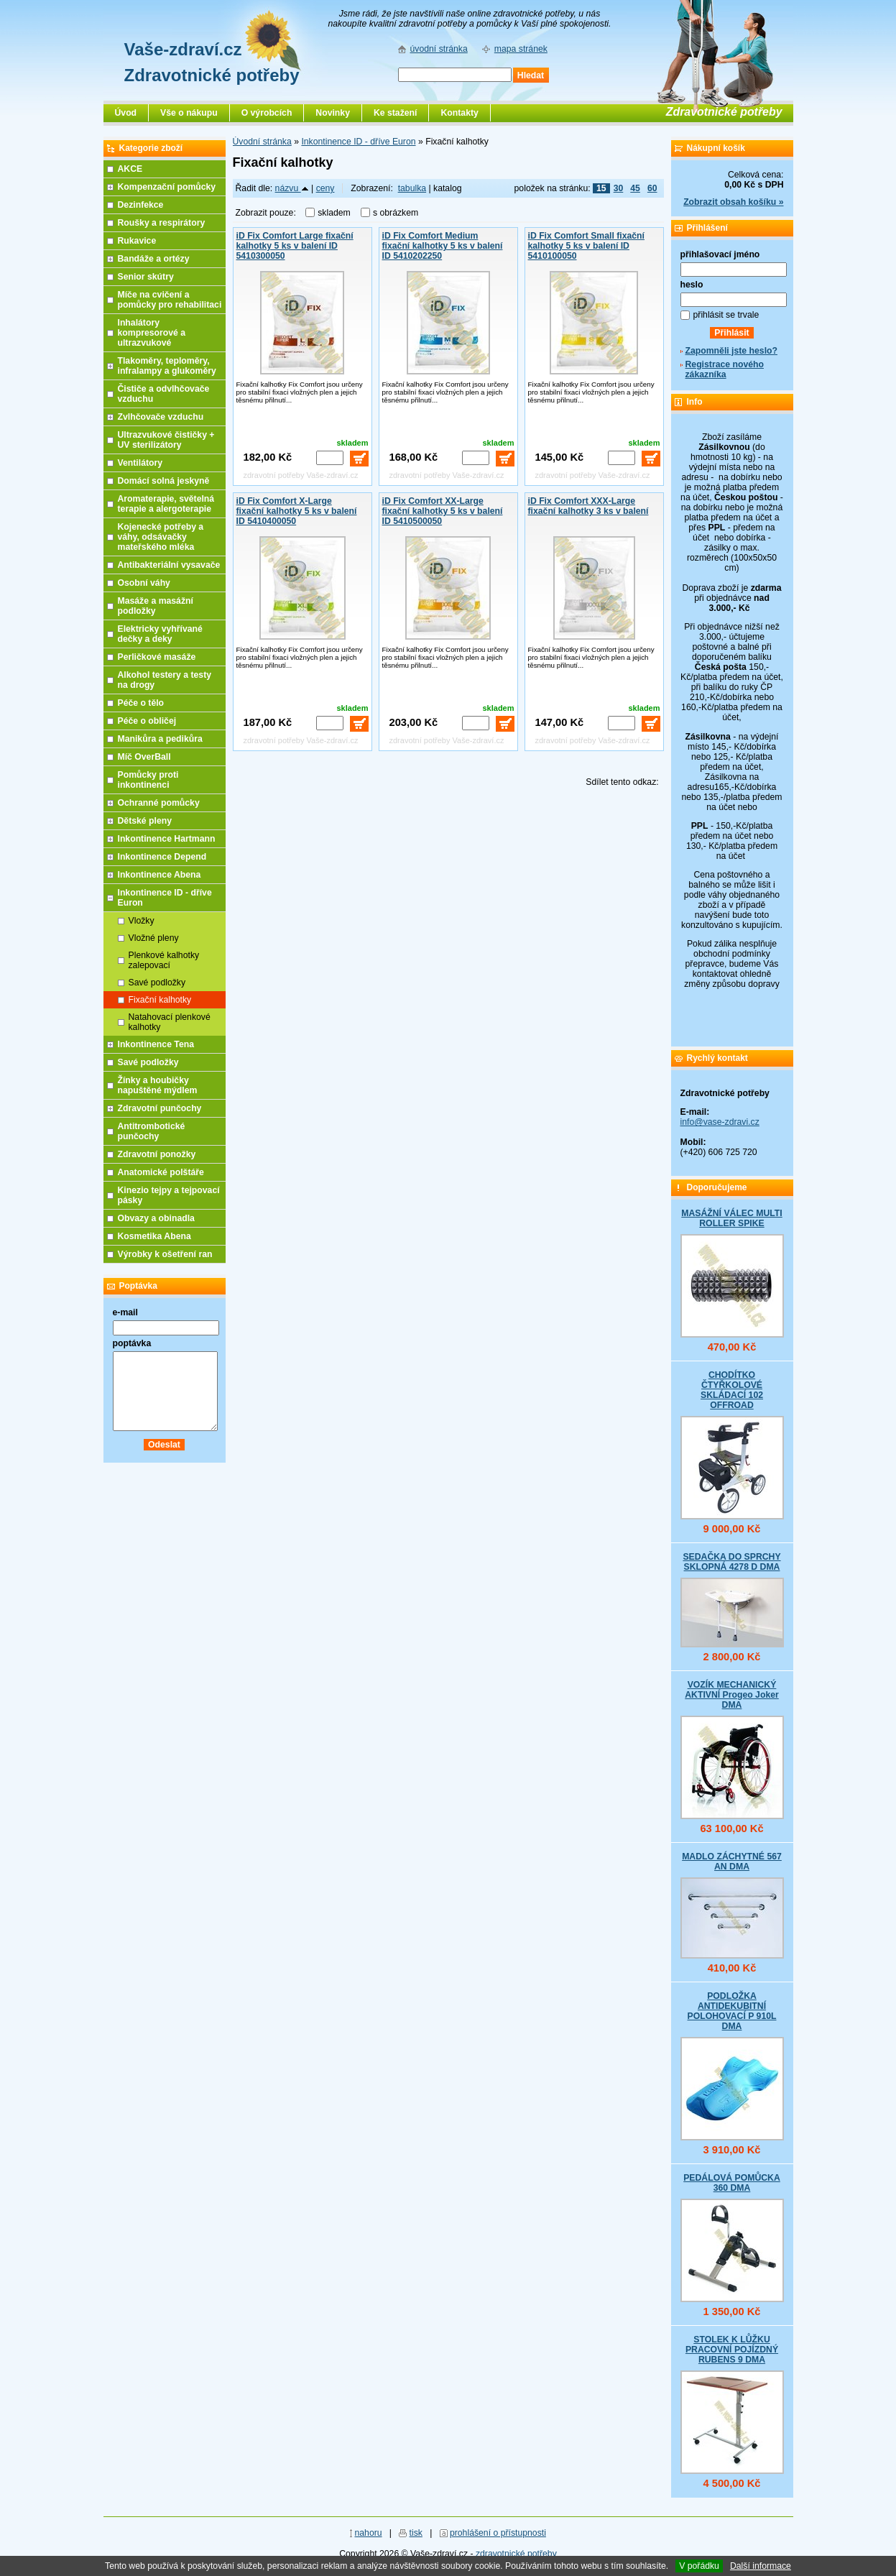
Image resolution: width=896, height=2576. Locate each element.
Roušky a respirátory (161, 223)
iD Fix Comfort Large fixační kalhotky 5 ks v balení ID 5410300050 (295, 246)
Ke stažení (395, 113)
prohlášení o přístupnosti (498, 2533)
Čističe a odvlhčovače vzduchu (164, 394)
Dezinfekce (141, 205)
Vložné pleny (154, 938)
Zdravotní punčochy (160, 1108)
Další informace (760, 2566)
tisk (416, 2533)
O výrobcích (266, 113)
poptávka (132, 1343)
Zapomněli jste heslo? (731, 351)
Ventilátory (140, 463)
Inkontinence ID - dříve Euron (358, 142)
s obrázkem (395, 213)
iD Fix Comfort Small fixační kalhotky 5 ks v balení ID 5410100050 (586, 246)
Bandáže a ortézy (154, 259)
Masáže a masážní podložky (155, 606)
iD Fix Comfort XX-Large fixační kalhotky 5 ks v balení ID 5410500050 (442, 511)
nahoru (368, 2533)
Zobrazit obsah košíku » (733, 202)
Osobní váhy (144, 583)
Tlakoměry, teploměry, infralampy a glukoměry (167, 366)
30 (619, 188)
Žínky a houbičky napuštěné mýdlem (158, 1085)
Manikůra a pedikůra (160, 739)
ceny (325, 188)
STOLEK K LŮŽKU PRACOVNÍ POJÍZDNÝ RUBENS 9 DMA (731, 2349)
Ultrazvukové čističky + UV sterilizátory (166, 440)
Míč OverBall (144, 757)
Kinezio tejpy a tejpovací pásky (169, 1195)
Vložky (141, 921)
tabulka (412, 188)
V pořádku (699, 2566)
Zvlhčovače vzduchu (161, 417)
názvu (292, 188)
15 (601, 188)
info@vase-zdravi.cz (719, 1122)
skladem (338, 213)
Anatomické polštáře (161, 1172)
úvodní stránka (439, 49)
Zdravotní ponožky (157, 1154)
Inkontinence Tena (156, 1044)
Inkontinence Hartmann (167, 839)
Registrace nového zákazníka (724, 369)
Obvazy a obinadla (156, 1218)
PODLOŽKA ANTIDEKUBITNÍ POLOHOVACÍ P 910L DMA (732, 2011)
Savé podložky (157, 983)
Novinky (332, 113)
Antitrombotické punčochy (151, 1131)
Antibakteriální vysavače (169, 565)
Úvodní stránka (262, 142)
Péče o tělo (141, 703)
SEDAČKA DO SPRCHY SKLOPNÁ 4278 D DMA (731, 1562)
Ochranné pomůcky (159, 803)
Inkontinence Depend (162, 857)
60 (652, 188)
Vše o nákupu (189, 113)
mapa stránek (521, 49)
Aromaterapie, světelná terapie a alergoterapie (166, 504)
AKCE (130, 169)
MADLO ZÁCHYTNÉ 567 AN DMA (732, 1862)
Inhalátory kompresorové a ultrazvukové (152, 333)
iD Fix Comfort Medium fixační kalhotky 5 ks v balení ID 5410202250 (442, 246)
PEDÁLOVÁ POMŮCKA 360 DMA (731, 2183)
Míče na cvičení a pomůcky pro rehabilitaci (170, 300)
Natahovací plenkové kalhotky (170, 1022)
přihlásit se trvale (726, 315)
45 (635, 188)
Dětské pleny (145, 821)
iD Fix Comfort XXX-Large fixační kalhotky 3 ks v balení (588, 506)
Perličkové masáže (157, 657)
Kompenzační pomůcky (167, 187)
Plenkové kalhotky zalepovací (164, 960)
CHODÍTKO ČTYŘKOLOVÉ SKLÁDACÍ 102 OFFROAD (732, 1390)
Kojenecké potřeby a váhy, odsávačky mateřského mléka (161, 537)
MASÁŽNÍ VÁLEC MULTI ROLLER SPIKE (731, 1218)
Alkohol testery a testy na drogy (165, 680)
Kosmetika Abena (154, 1236)
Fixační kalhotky (160, 1000)
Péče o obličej (147, 721)
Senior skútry (146, 277)
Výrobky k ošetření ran (165, 1254)
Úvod (126, 113)
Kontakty (459, 113)
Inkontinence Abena (159, 875)
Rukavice (137, 241)
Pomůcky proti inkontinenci (148, 780)
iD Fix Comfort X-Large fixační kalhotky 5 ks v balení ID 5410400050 (296, 511)
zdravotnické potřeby (516, 2554)
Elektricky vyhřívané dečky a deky (160, 634)
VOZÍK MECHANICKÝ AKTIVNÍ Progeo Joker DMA (732, 1695)
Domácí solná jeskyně (164, 481)
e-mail (125, 1312)
